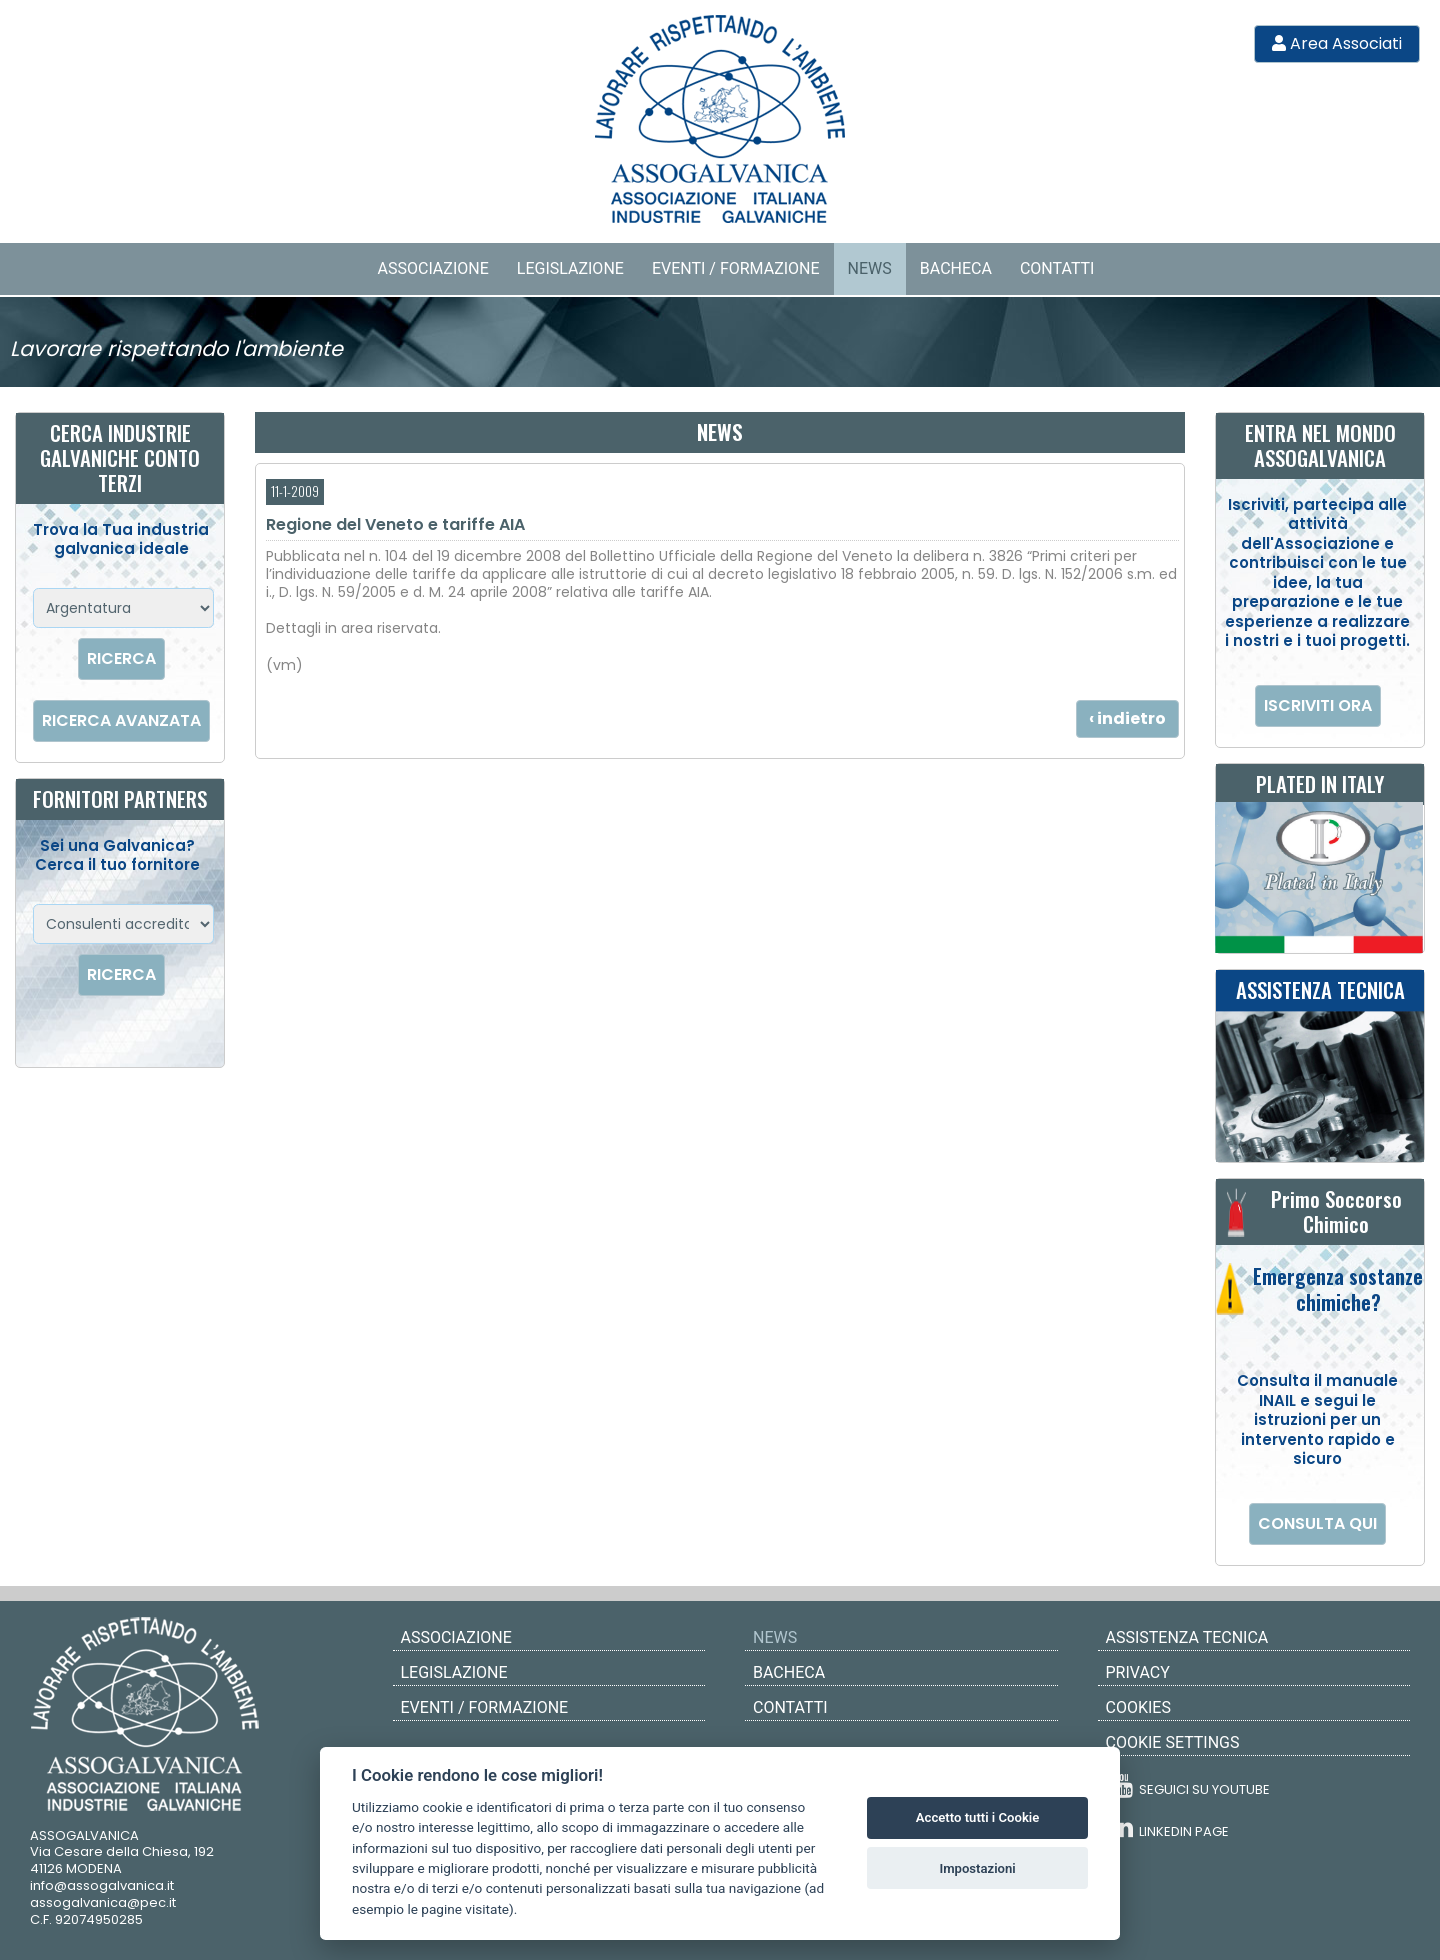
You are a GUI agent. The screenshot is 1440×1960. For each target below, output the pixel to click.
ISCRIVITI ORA (1318, 705)
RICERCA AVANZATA (121, 720)
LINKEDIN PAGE (1170, 1827)
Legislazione (570, 268)
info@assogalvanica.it (102, 1885)
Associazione (433, 268)
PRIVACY (1138, 1672)
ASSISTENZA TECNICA (1187, 1637)
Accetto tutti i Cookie (977, 1817)
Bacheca (956, 268)
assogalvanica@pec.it (103, 1902)
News (870, 268)
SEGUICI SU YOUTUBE (1190, 1785)
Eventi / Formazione (736, 268)
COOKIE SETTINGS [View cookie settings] (1173, 1742)
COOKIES (1138, 1707)
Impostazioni (977, 1868)
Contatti (1057, 268)
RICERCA (121, 658)
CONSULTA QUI (1317, 1523)
